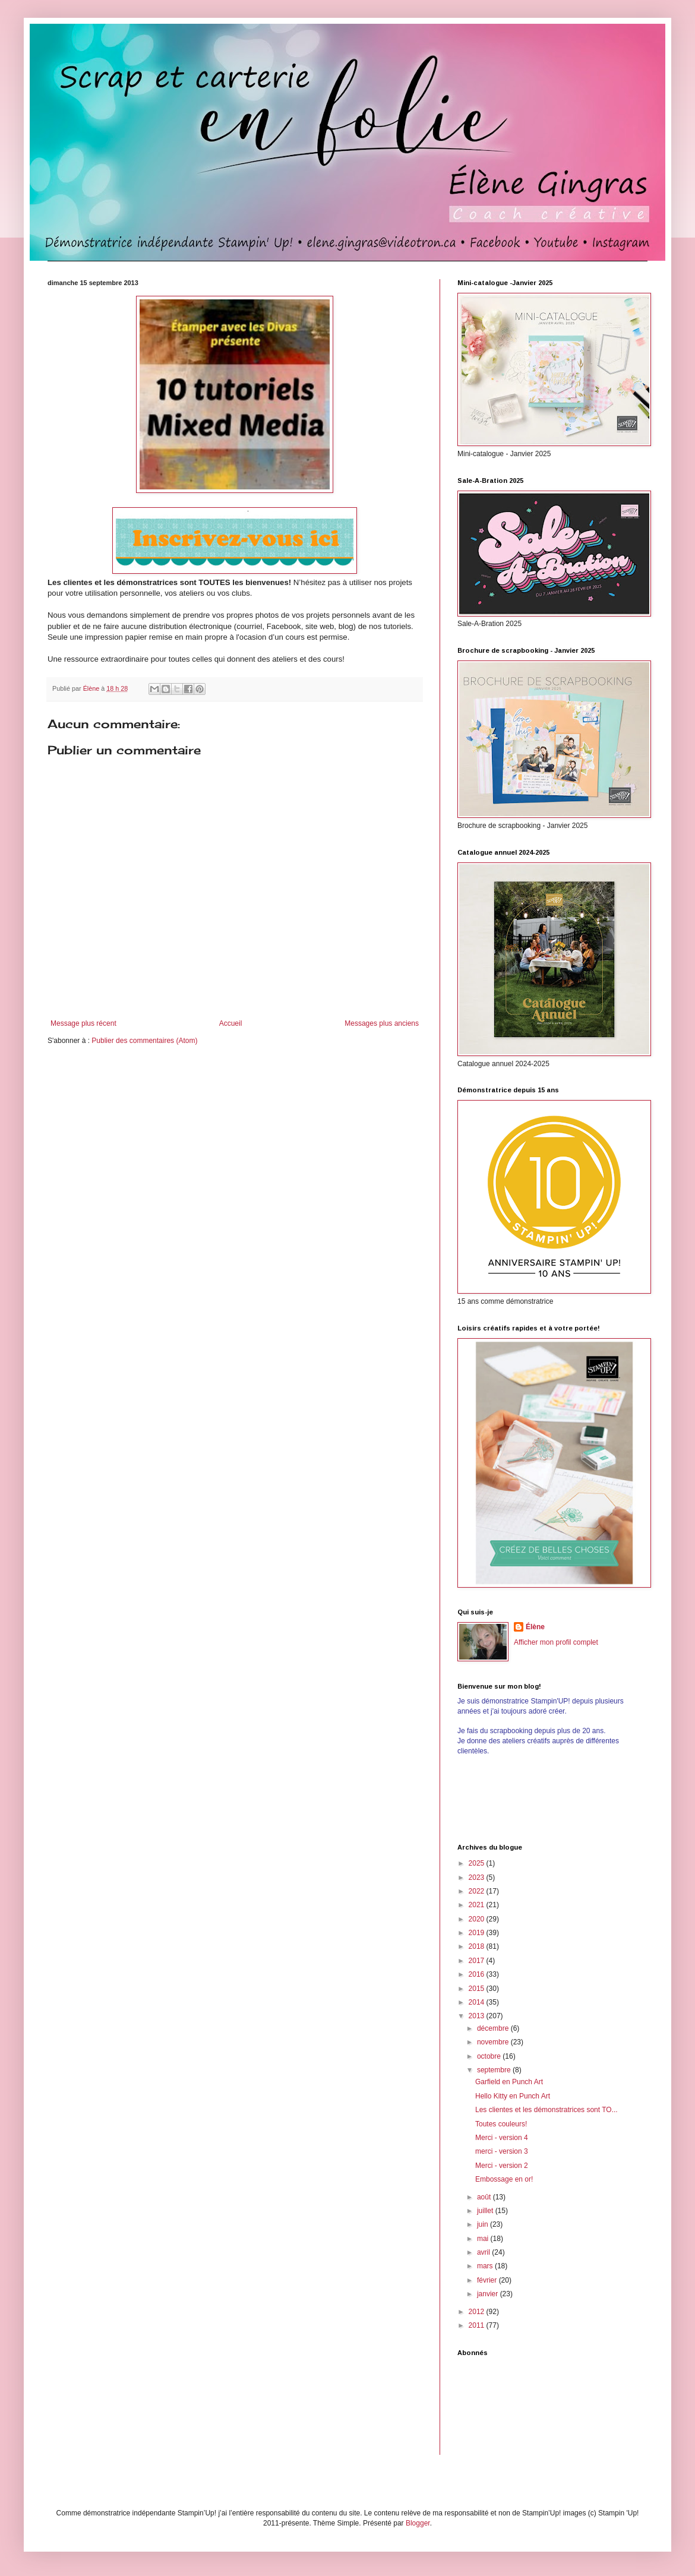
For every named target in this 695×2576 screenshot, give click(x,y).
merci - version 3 (501, 2151)
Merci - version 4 (501, 2138)
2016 (477, 1974)
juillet (486, 2211)
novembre (494, 2042)
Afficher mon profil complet (556, 1642)
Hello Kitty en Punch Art (512, 2096)
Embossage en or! (504, 2179)
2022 (477, 1891)
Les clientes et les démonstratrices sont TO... (546, 2110)
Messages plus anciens (382, 1023)
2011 (477, 2325)
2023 (477, 1877)
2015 (477, 1988)
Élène (535, 1627)
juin (483, 2224)
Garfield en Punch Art (509, 2082)
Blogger (418, 2523)
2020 (477, 1919)
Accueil (230, 1023)
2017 (477, 1961)
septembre (495, 2070)
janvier (488, 2294)
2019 (477, 1933)
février (488, 2280)
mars (486, 2266)
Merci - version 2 (501, 2165)
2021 (477, 1905)
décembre (494, 2028)
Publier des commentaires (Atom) (144, 1040)
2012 (477, 2312)
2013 (477, 2016)
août (485, 2197)
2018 (477, 1946)
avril (484, 2252)
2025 (477, 1863)
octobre (490, 2056)
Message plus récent (83, 1023)
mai (484, 2238)
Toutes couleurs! (501, 2124)
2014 (477, 2002)
